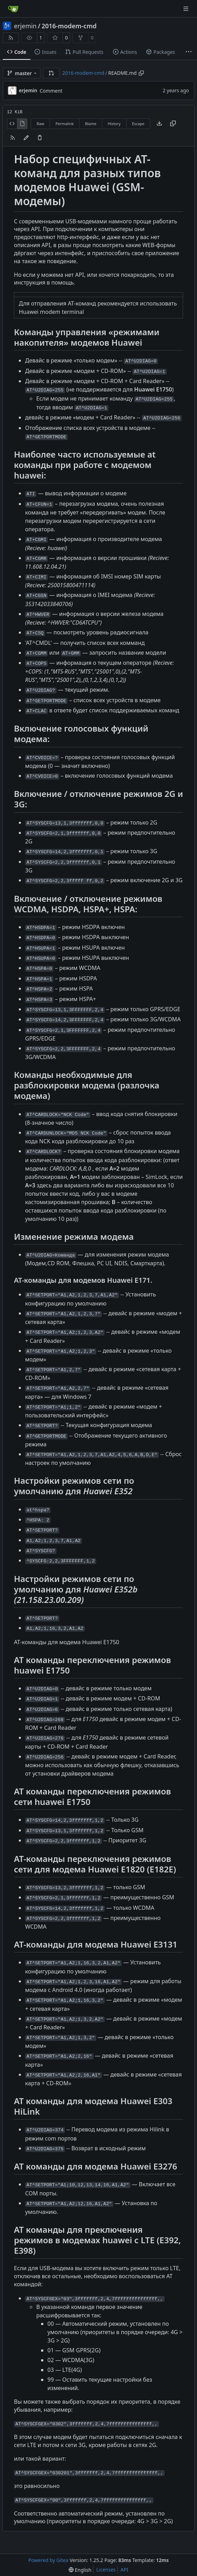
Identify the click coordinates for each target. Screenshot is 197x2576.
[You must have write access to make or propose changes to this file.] (39, 138)
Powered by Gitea (48, 2560)
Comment (51, 90)
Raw (40, 123)
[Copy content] (173, 124)
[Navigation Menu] (187, 8)
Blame (91, 123)
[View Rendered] (22, 123)
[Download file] (159, 124)
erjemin (25, 25)
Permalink (64, 123)
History (114, 123)
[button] (51, 73)
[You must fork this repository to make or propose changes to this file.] (26, 138)
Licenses (106, 2569)
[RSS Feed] (11, 38)
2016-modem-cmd (69, 25)
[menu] (80, 2570)
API (124, 2569)
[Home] (13, 8)
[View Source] (12, 123)
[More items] (188, 52)
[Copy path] (141, 73)
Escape (138, 123)
